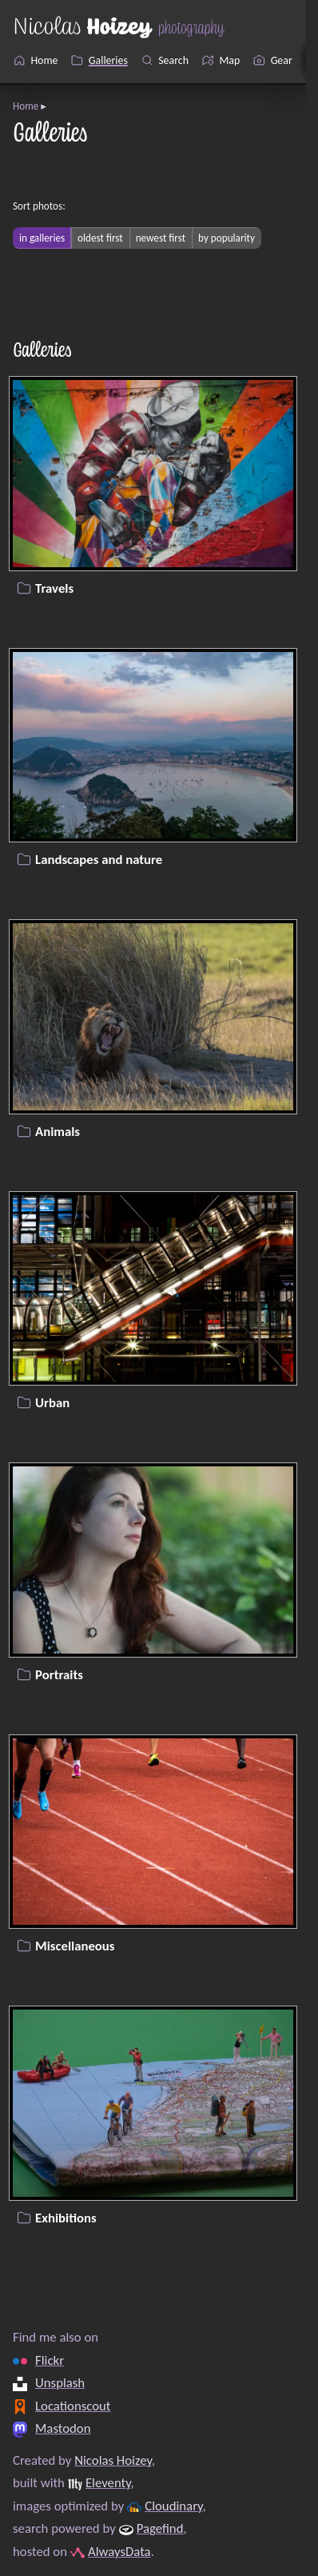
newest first (161, 238)
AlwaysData (119, 2551)
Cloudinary (173, 2506)
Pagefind (160, 2528)
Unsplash (60, 2382)
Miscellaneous (74, 1946)
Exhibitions (66, 2217)
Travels (54, 587)
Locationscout (72, 2405)
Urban (52, 1402)
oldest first (100, 238)
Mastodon (62, 2428)
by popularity (226, 238)
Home (25, 106)
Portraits (59, 1674)
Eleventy (108, 2482)
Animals (57, 1130)
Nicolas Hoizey (113, 2460)
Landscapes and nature (98, 859)
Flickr (49, 2359)
